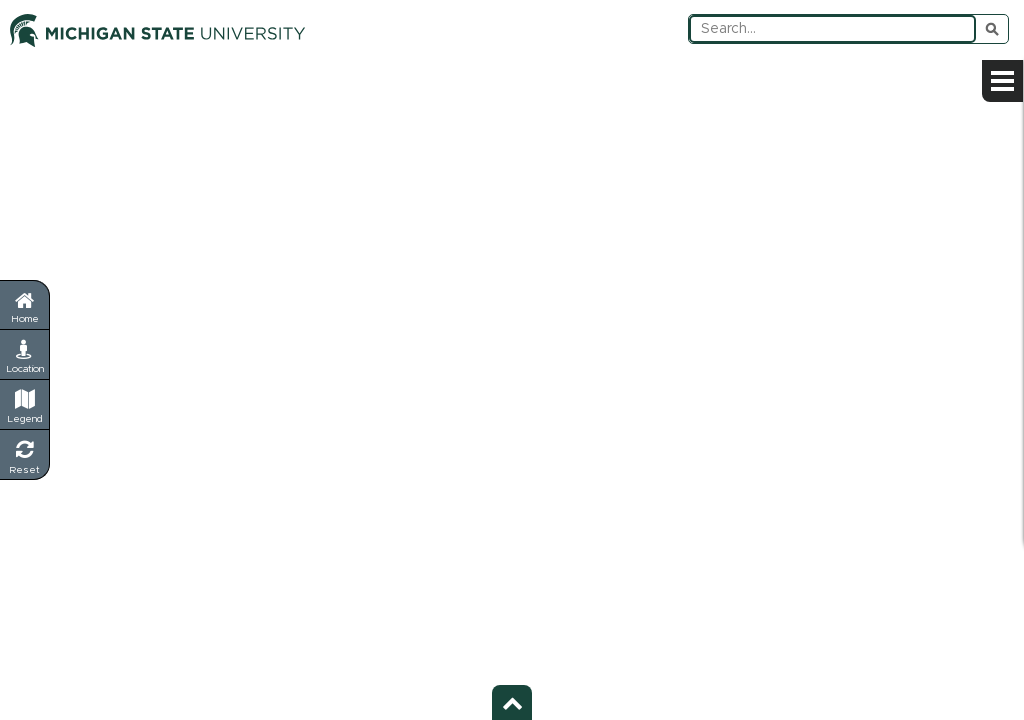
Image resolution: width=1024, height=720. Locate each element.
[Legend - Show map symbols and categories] (25, 405)
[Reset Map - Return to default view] (25, 455)
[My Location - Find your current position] (25, 355)
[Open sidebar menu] (1003, 81)
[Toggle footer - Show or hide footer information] (512, 702)
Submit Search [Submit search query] (992, 29)
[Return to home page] (24, 304)
